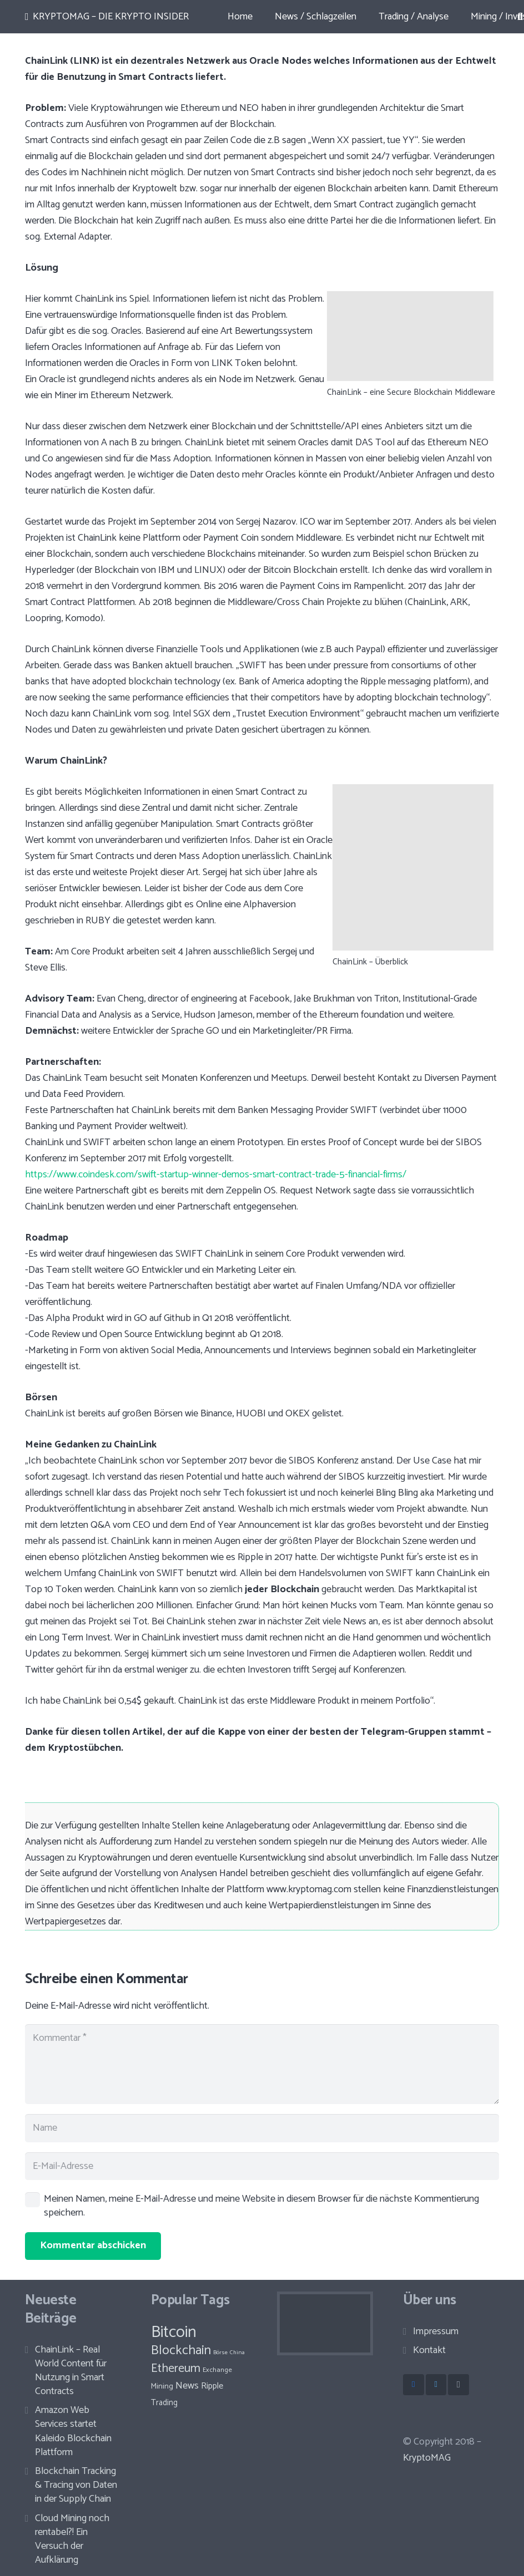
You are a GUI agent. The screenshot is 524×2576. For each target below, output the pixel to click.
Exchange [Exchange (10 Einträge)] (217, 2370)
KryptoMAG (427, 2458)
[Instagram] (458, 2384)
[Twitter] (436, 2384)
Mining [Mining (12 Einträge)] (162, 2386)
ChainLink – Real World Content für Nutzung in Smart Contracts (71, 2370)
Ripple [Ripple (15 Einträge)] (212, 2386)
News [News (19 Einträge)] (187, 2385)
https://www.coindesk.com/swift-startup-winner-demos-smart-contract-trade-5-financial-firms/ (215, 1174)
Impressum (435, 2331)
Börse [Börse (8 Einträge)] (220, 2352)
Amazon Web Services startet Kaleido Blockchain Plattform (73, 2431)
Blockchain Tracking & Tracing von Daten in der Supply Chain (76, 2485)
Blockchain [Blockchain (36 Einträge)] (181, 2350)
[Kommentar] (262, 2064)
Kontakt (429, 2350)
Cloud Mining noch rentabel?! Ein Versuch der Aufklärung (72, 2539)
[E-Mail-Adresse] (262, 2166)
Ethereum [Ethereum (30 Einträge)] (175, 2369)
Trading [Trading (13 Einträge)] (164, 2403)
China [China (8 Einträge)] (237, 2352)
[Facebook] (413, 2384)
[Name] (262, 2128)
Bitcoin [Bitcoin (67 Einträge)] (173, 2332)
